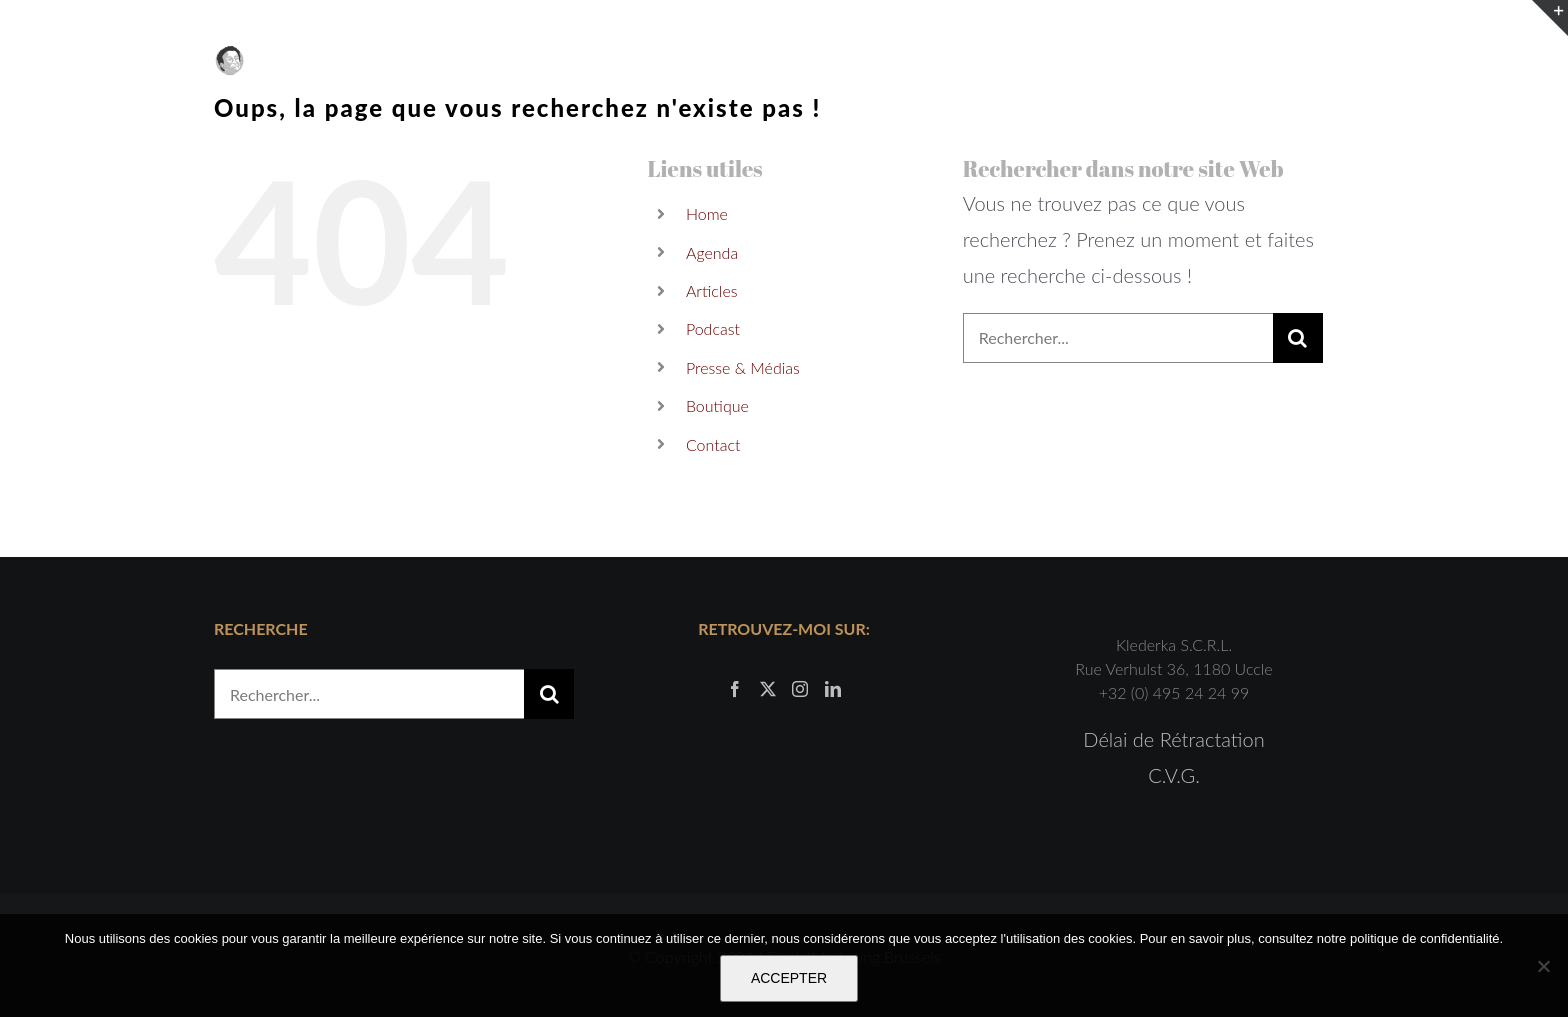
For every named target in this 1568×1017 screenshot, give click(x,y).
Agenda (712, 252)
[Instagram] (800, 689)
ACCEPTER (789, 978)
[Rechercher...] (1118, 338)
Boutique (717, 405)
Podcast (713, 328)
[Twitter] (768, 689)
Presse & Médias (743, 367)
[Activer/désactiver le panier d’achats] (1289, 61)
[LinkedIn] (833, 689)
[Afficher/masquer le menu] (1339, 61)
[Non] (1543, 966)
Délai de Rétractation (1173, 739)
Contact (713, 444)
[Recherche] (1298, 338)
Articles (712, 290)
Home (707, 213)
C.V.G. (1174, 775)
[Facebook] (735, 689)
